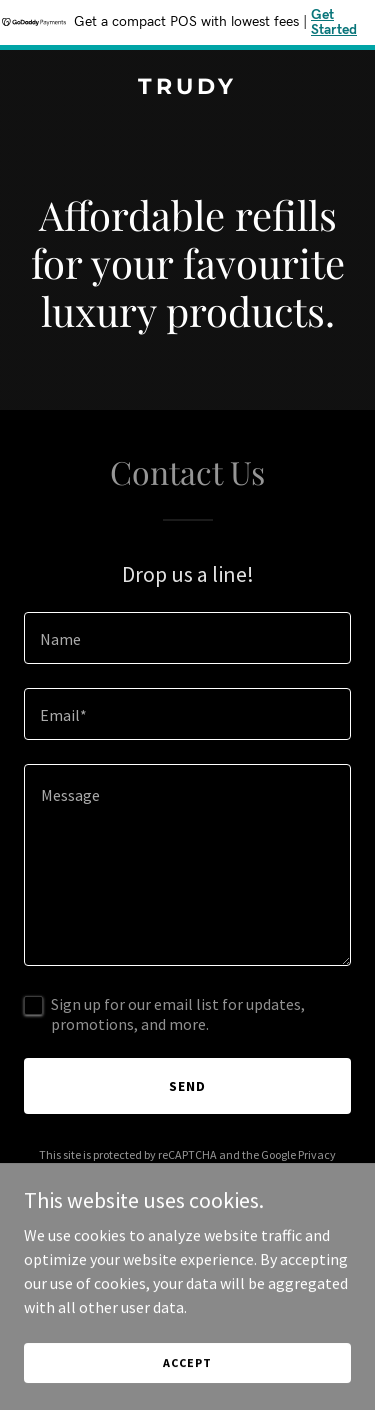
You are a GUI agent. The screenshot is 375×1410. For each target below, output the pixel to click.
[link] (187, 88)
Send (187, 1086)
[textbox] (187, 638)
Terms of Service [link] (199, 1172)
